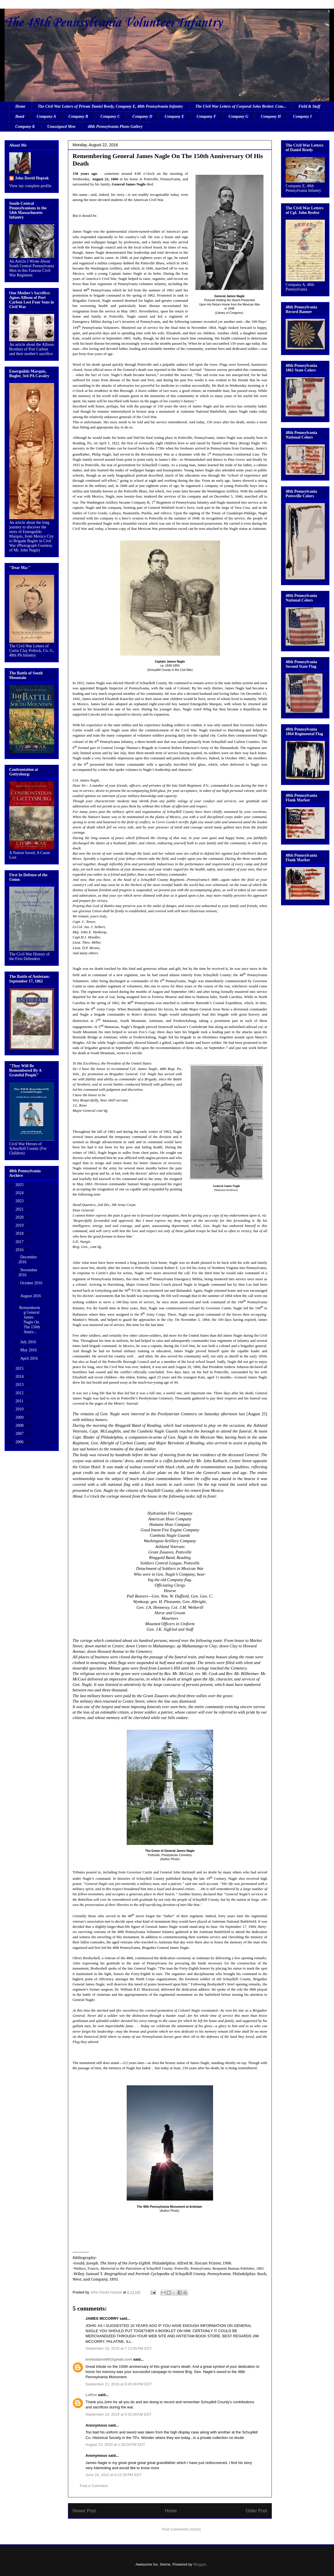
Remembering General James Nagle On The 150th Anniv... (29, 1320)
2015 (20, 1368)
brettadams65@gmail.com (109, 2359)
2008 (20, 1425)
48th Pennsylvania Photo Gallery (115, 126)
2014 (20, 1376)
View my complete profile (30, 186)
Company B (78, 116)
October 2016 (31, 1283)
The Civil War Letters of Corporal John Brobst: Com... (241, 106)
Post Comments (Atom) (181, 2529)
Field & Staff (309, 106)
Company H (271, 116)
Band (19, 116)
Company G (238, 116)
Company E (174, 116)
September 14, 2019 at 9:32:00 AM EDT (118, 2414)
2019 (20, 1225)
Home (20, 106)
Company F (206, 116)
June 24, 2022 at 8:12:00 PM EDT (114, 2475)
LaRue (91, 2395)
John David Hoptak (32, 178)
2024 (20, 1193)
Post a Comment (94, 2486)
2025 (20, 1185)
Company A (46, 116)
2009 (20, 1417)
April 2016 (29, 1358)
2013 (20, 1384)
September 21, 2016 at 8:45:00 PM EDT (119, 2384)
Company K (25, 126)
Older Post (256, 2510)
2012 (20, 1393)
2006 (20, 1442)
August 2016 (30, 1296)
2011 (20, 1401)
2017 (20, 1242)
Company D (142, 116)
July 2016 (28, 1342)
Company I (302, 116)
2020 (20, 1217)
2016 (20, 1250)
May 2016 (29, 1350)
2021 (20, 1209)
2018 (20, 1233)
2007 (20, 1433)
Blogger (199, 2564)
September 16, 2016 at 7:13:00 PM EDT (119, 2348)
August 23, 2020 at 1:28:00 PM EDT (115, 2444)
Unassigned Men (61, 126)
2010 (20, 1409)
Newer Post (84, 2510)
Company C (110, 116)
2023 (20, 1201)
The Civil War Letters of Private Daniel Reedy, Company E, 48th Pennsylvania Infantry (110, 106)
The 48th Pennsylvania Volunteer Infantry (113, 23)
